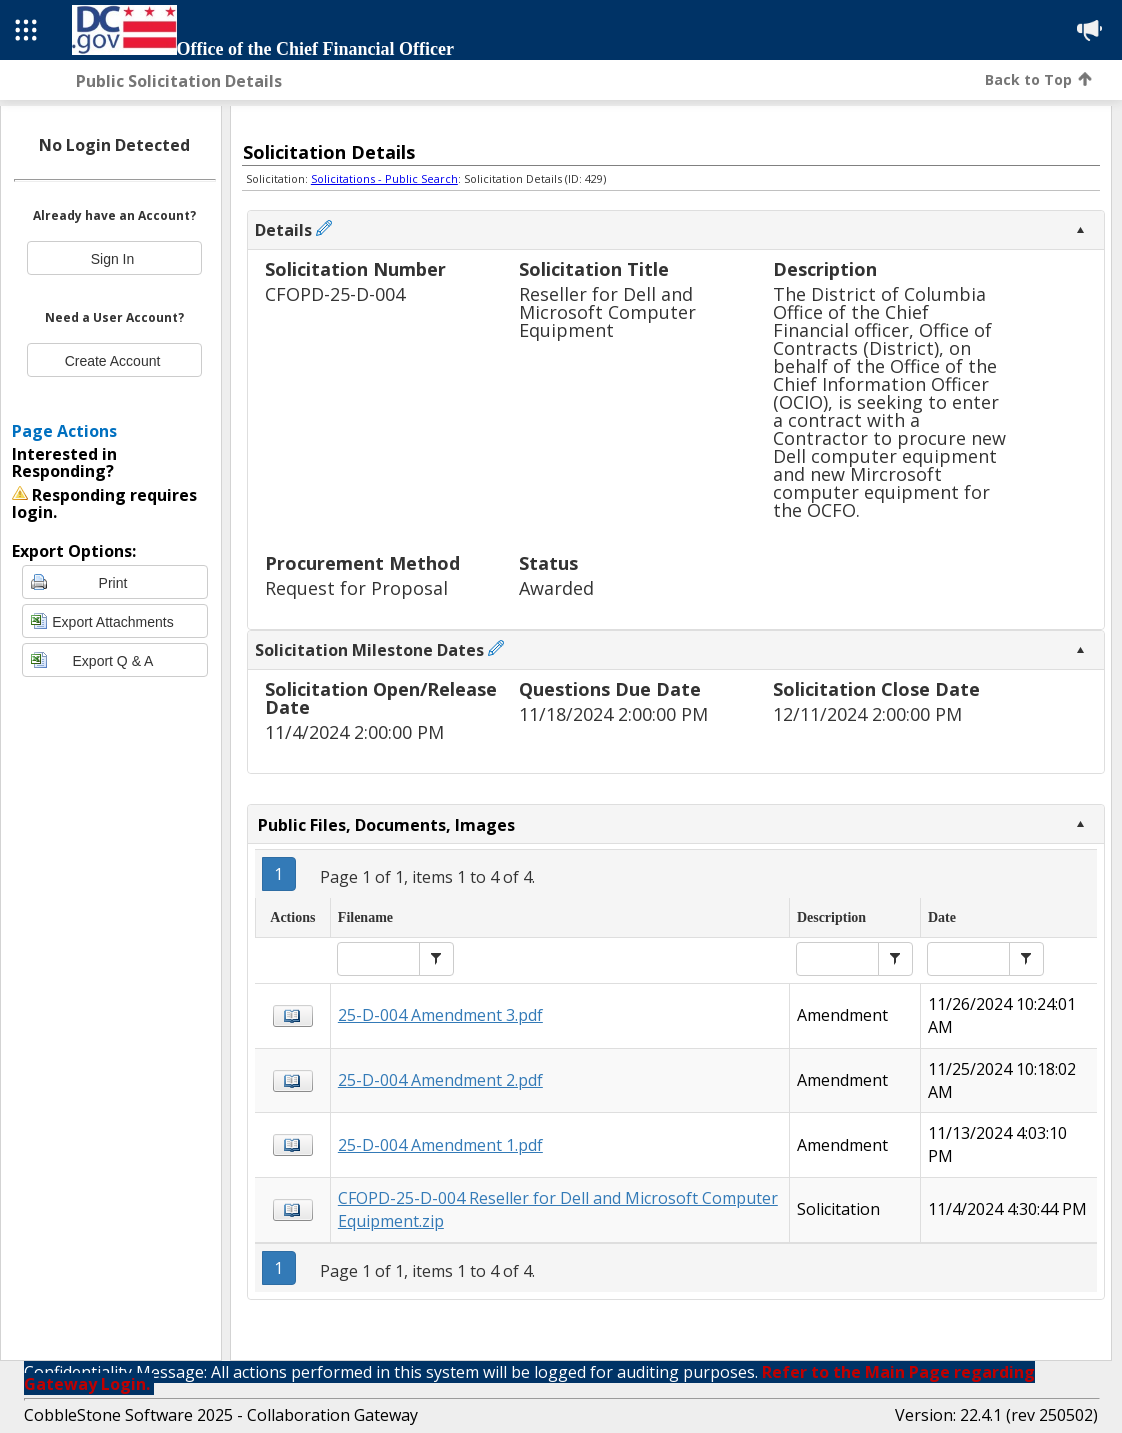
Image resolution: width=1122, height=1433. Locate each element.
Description (825, 270)
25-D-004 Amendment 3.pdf (440, 1015)
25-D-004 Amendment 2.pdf (440, 1080)
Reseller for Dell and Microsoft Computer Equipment (607, 312)
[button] (436, 959)
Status (548, 564)
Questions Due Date (610, 690)
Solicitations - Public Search (384, 178)
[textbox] (378, 959)
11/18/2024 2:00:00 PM (613, 714)
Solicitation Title (594, 270)
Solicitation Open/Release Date (381, 699)
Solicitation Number (355, 270)
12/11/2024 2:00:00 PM (867, 714)
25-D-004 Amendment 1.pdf (440, 1145)
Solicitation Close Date (876, 690)
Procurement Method (362, 564)
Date (942, 917)
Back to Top (1038, 79)
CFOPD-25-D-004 (335, 294)
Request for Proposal (356, 588)
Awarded (556, 588)
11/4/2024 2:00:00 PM (354, 732)
